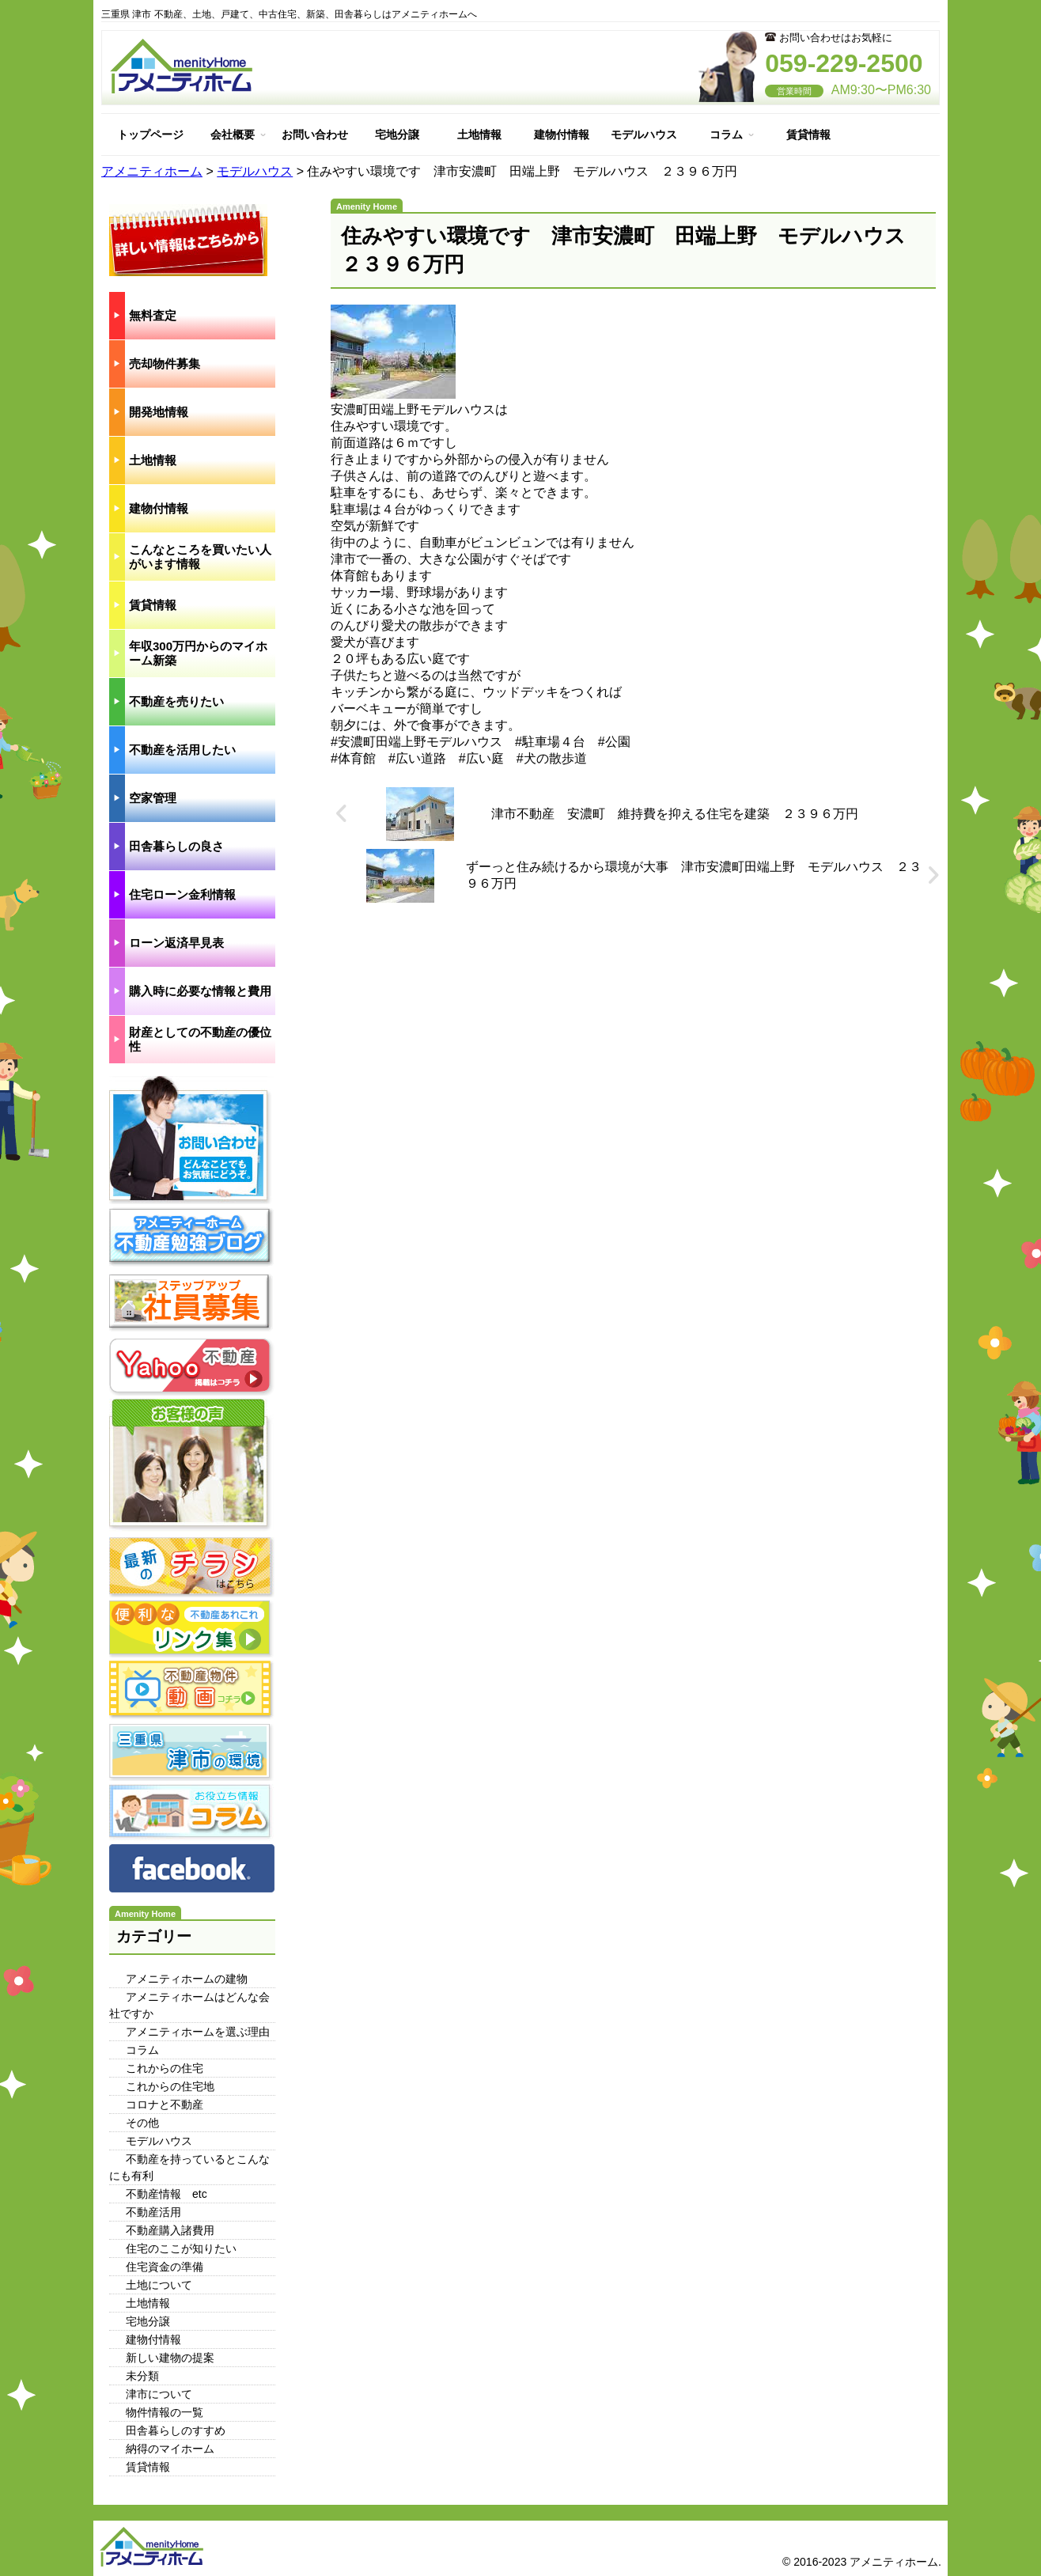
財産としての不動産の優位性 (200, 1039)
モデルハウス (644, 134)
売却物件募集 (164, 363)
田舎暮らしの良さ (176, 846)
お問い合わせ (315, 134)
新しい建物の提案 (170, 2357)
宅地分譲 (397, 134)
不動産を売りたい (176, 701)
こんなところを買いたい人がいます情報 (200, 556)
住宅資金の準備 (164, 2266)
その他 (142, 2122)
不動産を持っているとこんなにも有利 (189, 2167)
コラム (726, 134)
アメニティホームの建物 (187, 1978)
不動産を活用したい (182, 749)
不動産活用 (153, 2212)
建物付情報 (561, 134)
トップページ (150, 134)
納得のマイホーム (170, 2448)
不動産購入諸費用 (170, 2230)
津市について (159, 2394)
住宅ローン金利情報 (182, 894)
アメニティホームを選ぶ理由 (198, 2031)
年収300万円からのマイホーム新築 (198, 653)
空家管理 (152, 798)
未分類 (142, 2376)
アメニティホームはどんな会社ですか (189, 2005)
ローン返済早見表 (176, 942)
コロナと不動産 (164, 2104)
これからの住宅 (164, 2068)
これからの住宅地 (170, 2086)
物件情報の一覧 (164, 2412)
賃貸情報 (808, 134)
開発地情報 (158, 412)
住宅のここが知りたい (181, 2248)
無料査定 (152, 315)
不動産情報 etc (166, 2194)
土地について (159, 2285)
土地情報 (479, 134)
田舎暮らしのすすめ (175, 2430)
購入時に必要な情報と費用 (200, 991)
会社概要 (232, 134)
